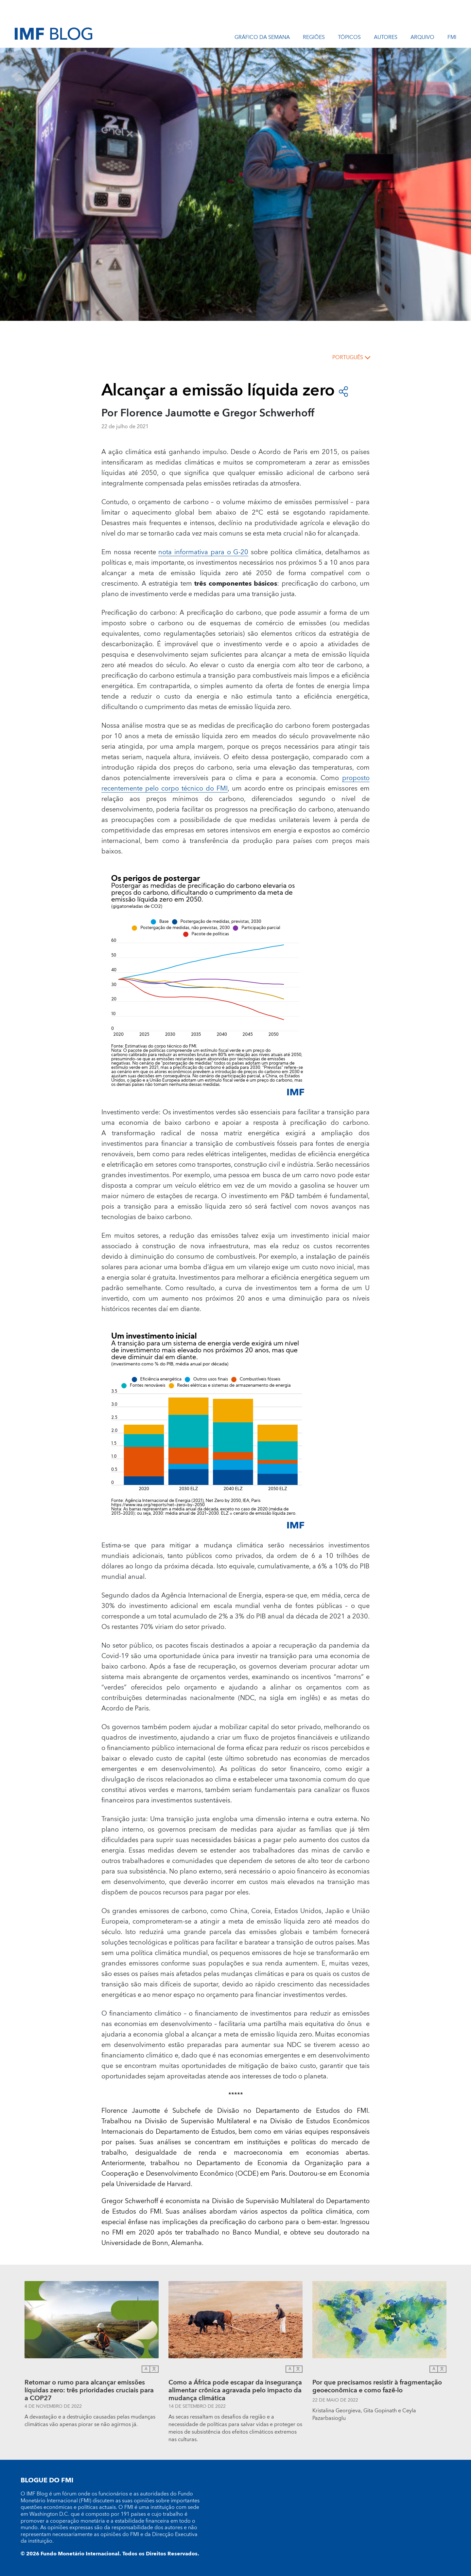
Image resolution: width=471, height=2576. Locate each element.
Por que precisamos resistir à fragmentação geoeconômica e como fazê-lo (377, 2387)
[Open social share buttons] (343, 391)
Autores (385, 38)
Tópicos (349, 38)
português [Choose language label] (347, 357)
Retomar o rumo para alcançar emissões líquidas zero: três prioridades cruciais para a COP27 (89, 2390)
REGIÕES (314, 38)
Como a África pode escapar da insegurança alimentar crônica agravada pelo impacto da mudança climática (235, 2390)
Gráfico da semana (262, 38)
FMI (451, 38)
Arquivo (422, 38)
